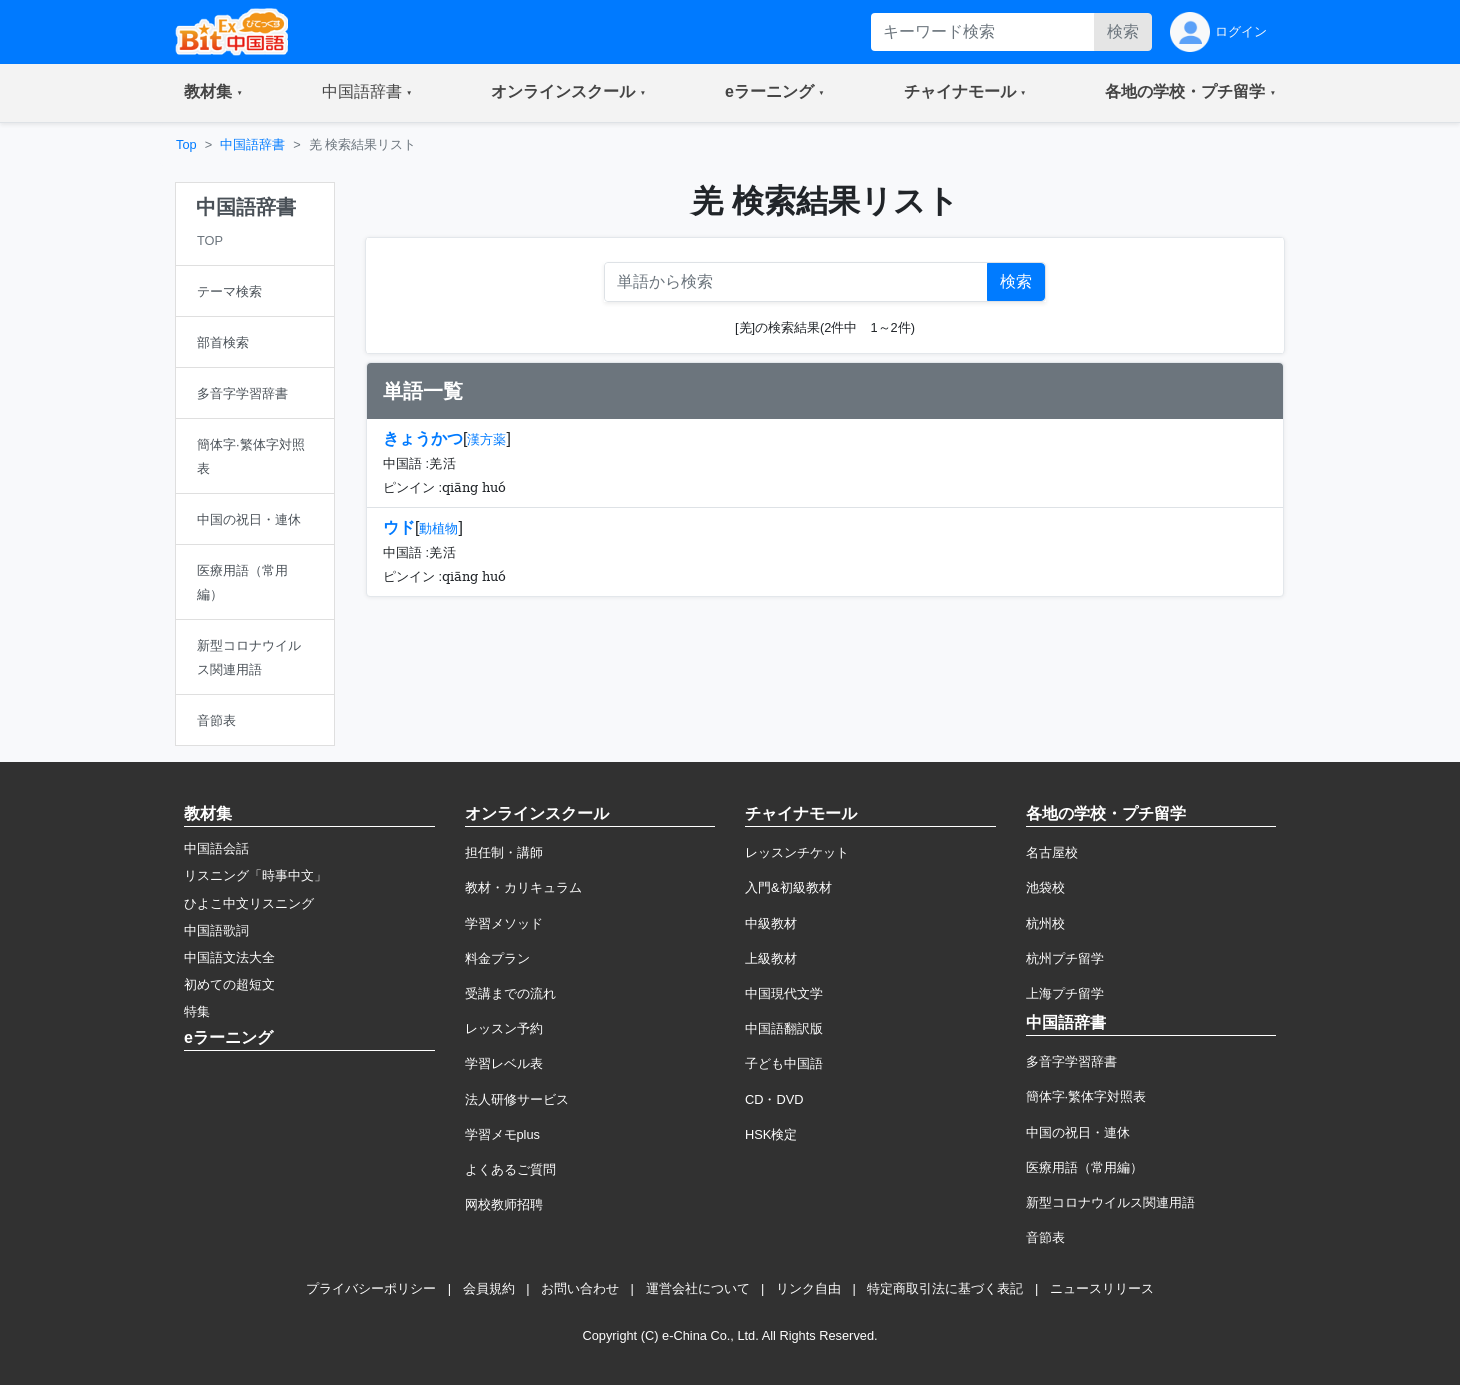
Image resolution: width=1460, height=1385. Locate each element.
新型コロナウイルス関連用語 (1110, 1202)
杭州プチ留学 (1065, 958)
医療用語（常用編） (1084, 1167)
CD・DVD (774, 1099)
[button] (213, 93)
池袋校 (1045, 887)
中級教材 (771, 923)
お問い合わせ (580, 1288)
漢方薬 (486, 439)
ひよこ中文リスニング (249, 903)
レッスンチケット (797, 852)
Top (186, 144)
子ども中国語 (784, 1063)
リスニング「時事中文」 (255, 875)
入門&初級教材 (788, 887)
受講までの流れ (510, 993)
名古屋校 (1052, 852)
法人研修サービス (517, 1099)
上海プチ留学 (1065, 993)
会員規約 (489, 1288)
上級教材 (771, 958)
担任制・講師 (504, 852)
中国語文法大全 (229, 957)
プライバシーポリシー (371, 1288)
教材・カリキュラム (523, 887)
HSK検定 (771, 1134)
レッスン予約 (504, 1028)
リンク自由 (808, 1288)
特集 (197, 1011)
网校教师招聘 (504, 1204)
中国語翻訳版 (784, 1028)
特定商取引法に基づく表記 (945, 1288)
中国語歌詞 (216, 930)
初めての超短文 (229, 984)
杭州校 (1045, 923)
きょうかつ (423, 438)
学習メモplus (502, 1134)
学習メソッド (504, 923)
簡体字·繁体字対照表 (1086, 1096)
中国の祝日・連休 (1078, 1132)
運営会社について (698, 1288)
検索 (1123, 31)
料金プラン (497, 958)
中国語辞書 (252, 144)
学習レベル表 (504, 1063)
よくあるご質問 (510, 1169)
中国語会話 (216, 848)
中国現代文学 (784, 993)
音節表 (1045, 1237)
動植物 (438, 528)
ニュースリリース (1102, 1288)
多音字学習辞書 (1071, 1061)
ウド (399, 527)
